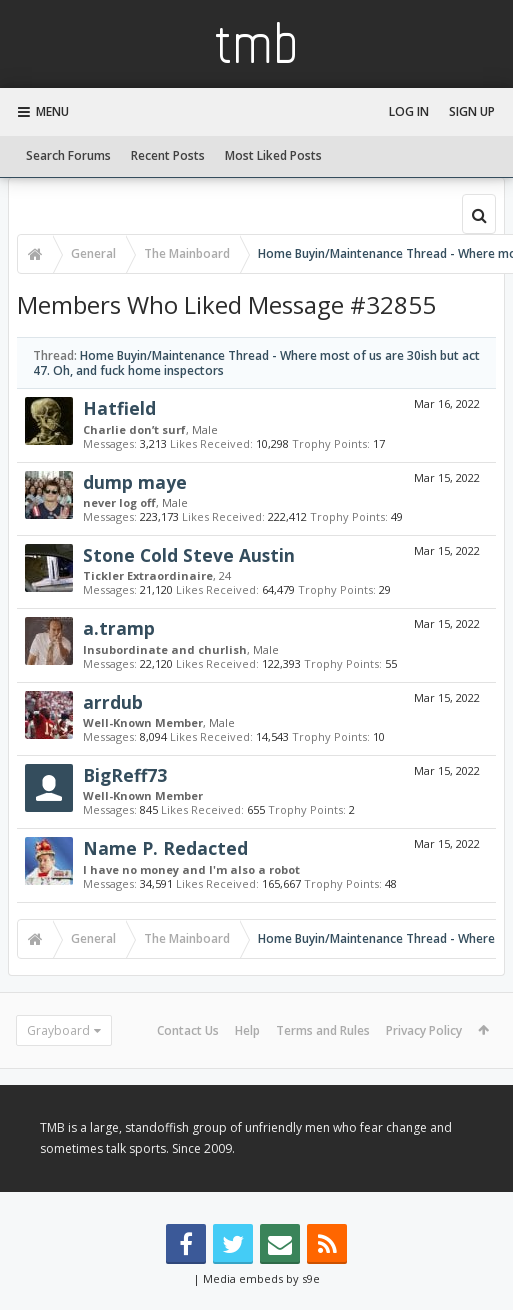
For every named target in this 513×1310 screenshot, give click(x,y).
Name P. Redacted (165, 848)
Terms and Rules (323, 1030)
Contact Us (188, 1030)
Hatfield (119, 408)
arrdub (113, 702)
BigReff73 (125, 775)
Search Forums (68, 155)
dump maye (135, 482)
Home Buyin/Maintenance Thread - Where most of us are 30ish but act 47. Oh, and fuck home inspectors (256, 363)
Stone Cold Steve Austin (189, 555)
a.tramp (119, 628)
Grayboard (58, 1030)
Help (247, 1030)
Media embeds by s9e (261, 1278)
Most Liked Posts (273, 155)
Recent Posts (168, 155)
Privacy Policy (424, 1030)
